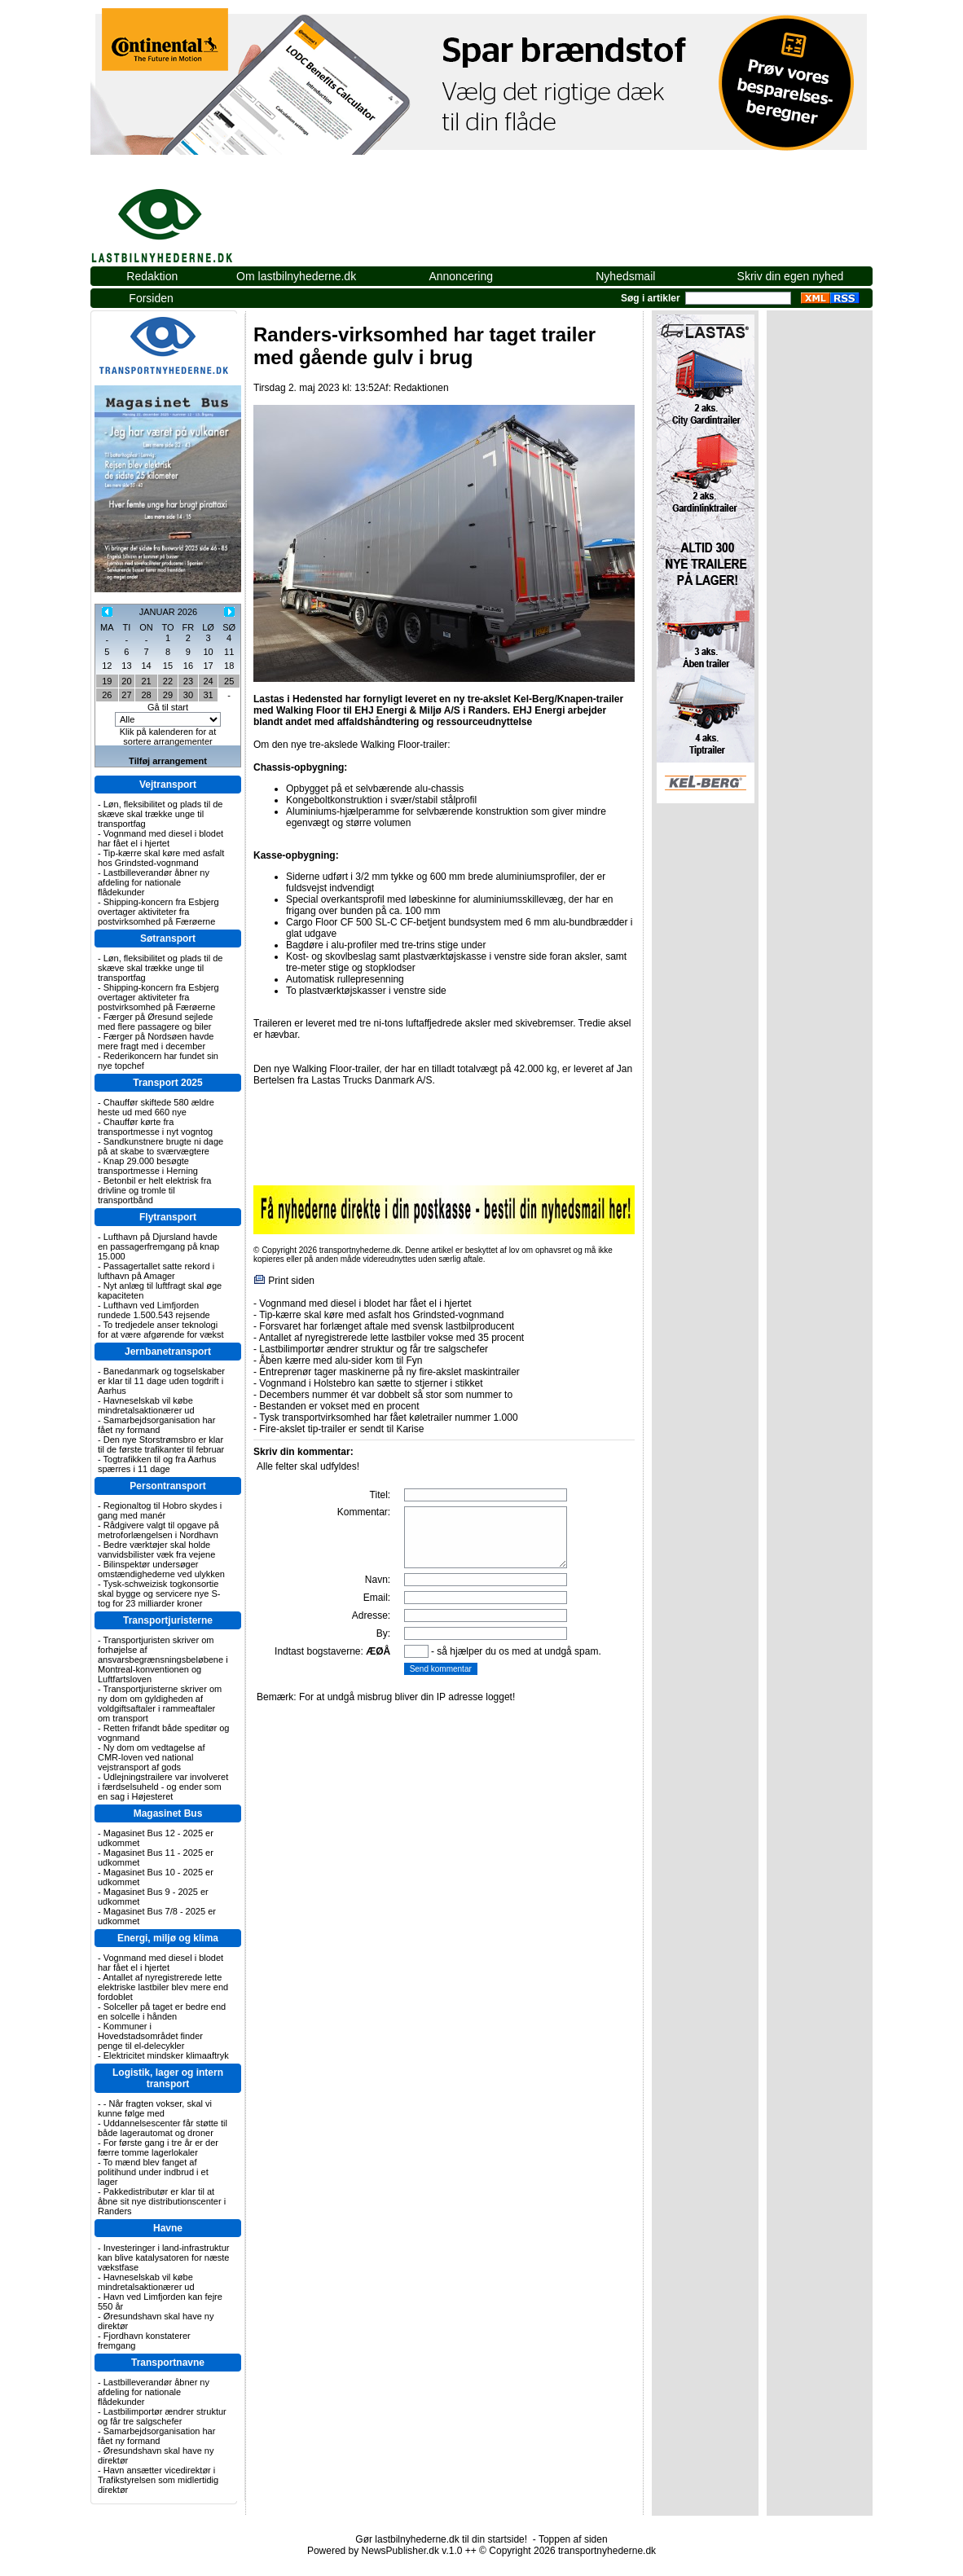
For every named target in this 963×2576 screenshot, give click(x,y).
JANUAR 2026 (168, 612)
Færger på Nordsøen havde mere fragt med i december (155, 1041)
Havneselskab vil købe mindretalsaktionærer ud (146, 1405)
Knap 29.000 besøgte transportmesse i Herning (148, 1166)
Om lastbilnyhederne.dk (296, 276)
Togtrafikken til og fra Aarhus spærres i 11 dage (157, 1464)
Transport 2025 (167, 1082)
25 (229, 681)
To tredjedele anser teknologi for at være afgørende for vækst (161, 1329)
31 (208, 695)
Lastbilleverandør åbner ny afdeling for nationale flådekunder (153, 882)
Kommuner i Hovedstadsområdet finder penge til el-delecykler (150, 2036)
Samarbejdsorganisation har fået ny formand (156, 1425)
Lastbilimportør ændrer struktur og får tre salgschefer (162, 2416)
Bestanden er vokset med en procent (339, 1406)
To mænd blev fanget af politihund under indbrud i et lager (153, 2172)
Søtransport (168, 938)
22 (168, 681)
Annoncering (461, 276)
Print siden (291, 1280)
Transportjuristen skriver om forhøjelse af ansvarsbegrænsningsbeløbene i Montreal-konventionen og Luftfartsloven (163, 1659)
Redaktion (152, 276)
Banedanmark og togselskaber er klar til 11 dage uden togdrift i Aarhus (161, 1381)
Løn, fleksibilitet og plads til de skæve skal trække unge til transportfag (160, 814)
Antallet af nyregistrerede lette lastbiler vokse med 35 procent (392, 1337)
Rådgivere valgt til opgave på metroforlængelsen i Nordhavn (158, 1530)
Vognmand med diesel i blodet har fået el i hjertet (160, 838)
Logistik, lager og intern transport (167, 2078)
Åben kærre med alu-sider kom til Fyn (340, 1360)
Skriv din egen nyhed (790, 276)
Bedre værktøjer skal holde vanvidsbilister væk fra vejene (156, 1549)
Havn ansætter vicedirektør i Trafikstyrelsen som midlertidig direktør (158, 2480)
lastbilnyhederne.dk (180, 216)
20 (126, 681)
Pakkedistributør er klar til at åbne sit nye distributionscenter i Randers (162, 2201)
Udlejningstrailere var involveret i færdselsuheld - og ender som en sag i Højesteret (163, 1786)
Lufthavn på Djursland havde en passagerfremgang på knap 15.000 (158, 1246)
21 (146, 681)
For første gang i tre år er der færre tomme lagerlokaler (158, 2147)
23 (188, 681)
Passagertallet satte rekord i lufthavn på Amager (156, 1271)
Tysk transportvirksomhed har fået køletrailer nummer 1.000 (388, 1417)
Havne (167, 2228)
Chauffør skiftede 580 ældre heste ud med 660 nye (156, 1107)
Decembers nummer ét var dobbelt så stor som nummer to (385, 1394)
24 (208, 681)
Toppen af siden (573, 2539)
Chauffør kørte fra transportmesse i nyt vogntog (155, 1126)
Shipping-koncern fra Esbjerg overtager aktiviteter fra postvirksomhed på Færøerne (158, 911)
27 (126, 695)
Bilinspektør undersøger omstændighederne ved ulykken (161, 1569)
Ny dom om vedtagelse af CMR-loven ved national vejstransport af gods (151, 1757)
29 (168, 695)
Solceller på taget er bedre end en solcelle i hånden (162, 2011)
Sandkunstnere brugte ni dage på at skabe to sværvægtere (160, 1146)
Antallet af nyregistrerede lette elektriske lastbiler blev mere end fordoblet (163, 1987)
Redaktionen (421, 387)
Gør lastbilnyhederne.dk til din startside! (441, 2539)
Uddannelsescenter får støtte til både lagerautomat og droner (162, 2128)
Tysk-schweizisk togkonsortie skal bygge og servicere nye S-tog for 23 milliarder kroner (159, 1593)
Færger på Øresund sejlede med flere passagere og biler (155, 1021)
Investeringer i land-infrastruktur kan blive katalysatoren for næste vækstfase (163, 2257)
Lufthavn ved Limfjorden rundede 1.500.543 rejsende (154, 1310)
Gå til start (167, 707)
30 (188, 695)
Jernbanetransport (168, 1351)
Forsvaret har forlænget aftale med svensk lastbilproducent (386, 1326)
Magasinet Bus (168, 1813)
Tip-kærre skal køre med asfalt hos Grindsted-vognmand (161, 858)
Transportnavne (167, 2362)
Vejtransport (167, 784)
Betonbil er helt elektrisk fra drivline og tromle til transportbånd (154, 1190)
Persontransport (167, 1486)
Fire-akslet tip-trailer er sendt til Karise (341, 1429)
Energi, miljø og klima (167, 1938)
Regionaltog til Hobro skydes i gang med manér (160, 1510)
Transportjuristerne (168, 1620)
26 (107, 695)
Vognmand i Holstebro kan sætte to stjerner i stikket (370, 1383)
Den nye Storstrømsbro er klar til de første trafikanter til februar (161, 1444)
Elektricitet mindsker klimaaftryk (166, 2055)
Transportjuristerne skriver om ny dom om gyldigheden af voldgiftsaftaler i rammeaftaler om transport (160, 1703)
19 (107, 681)
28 (146, 695)
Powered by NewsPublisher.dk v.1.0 (385, 2550)
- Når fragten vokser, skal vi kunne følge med (155, 2108)
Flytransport (167, 1217)
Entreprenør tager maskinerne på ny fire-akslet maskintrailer (389, 1372)
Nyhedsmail (625, 276)
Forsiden (151, 298)
